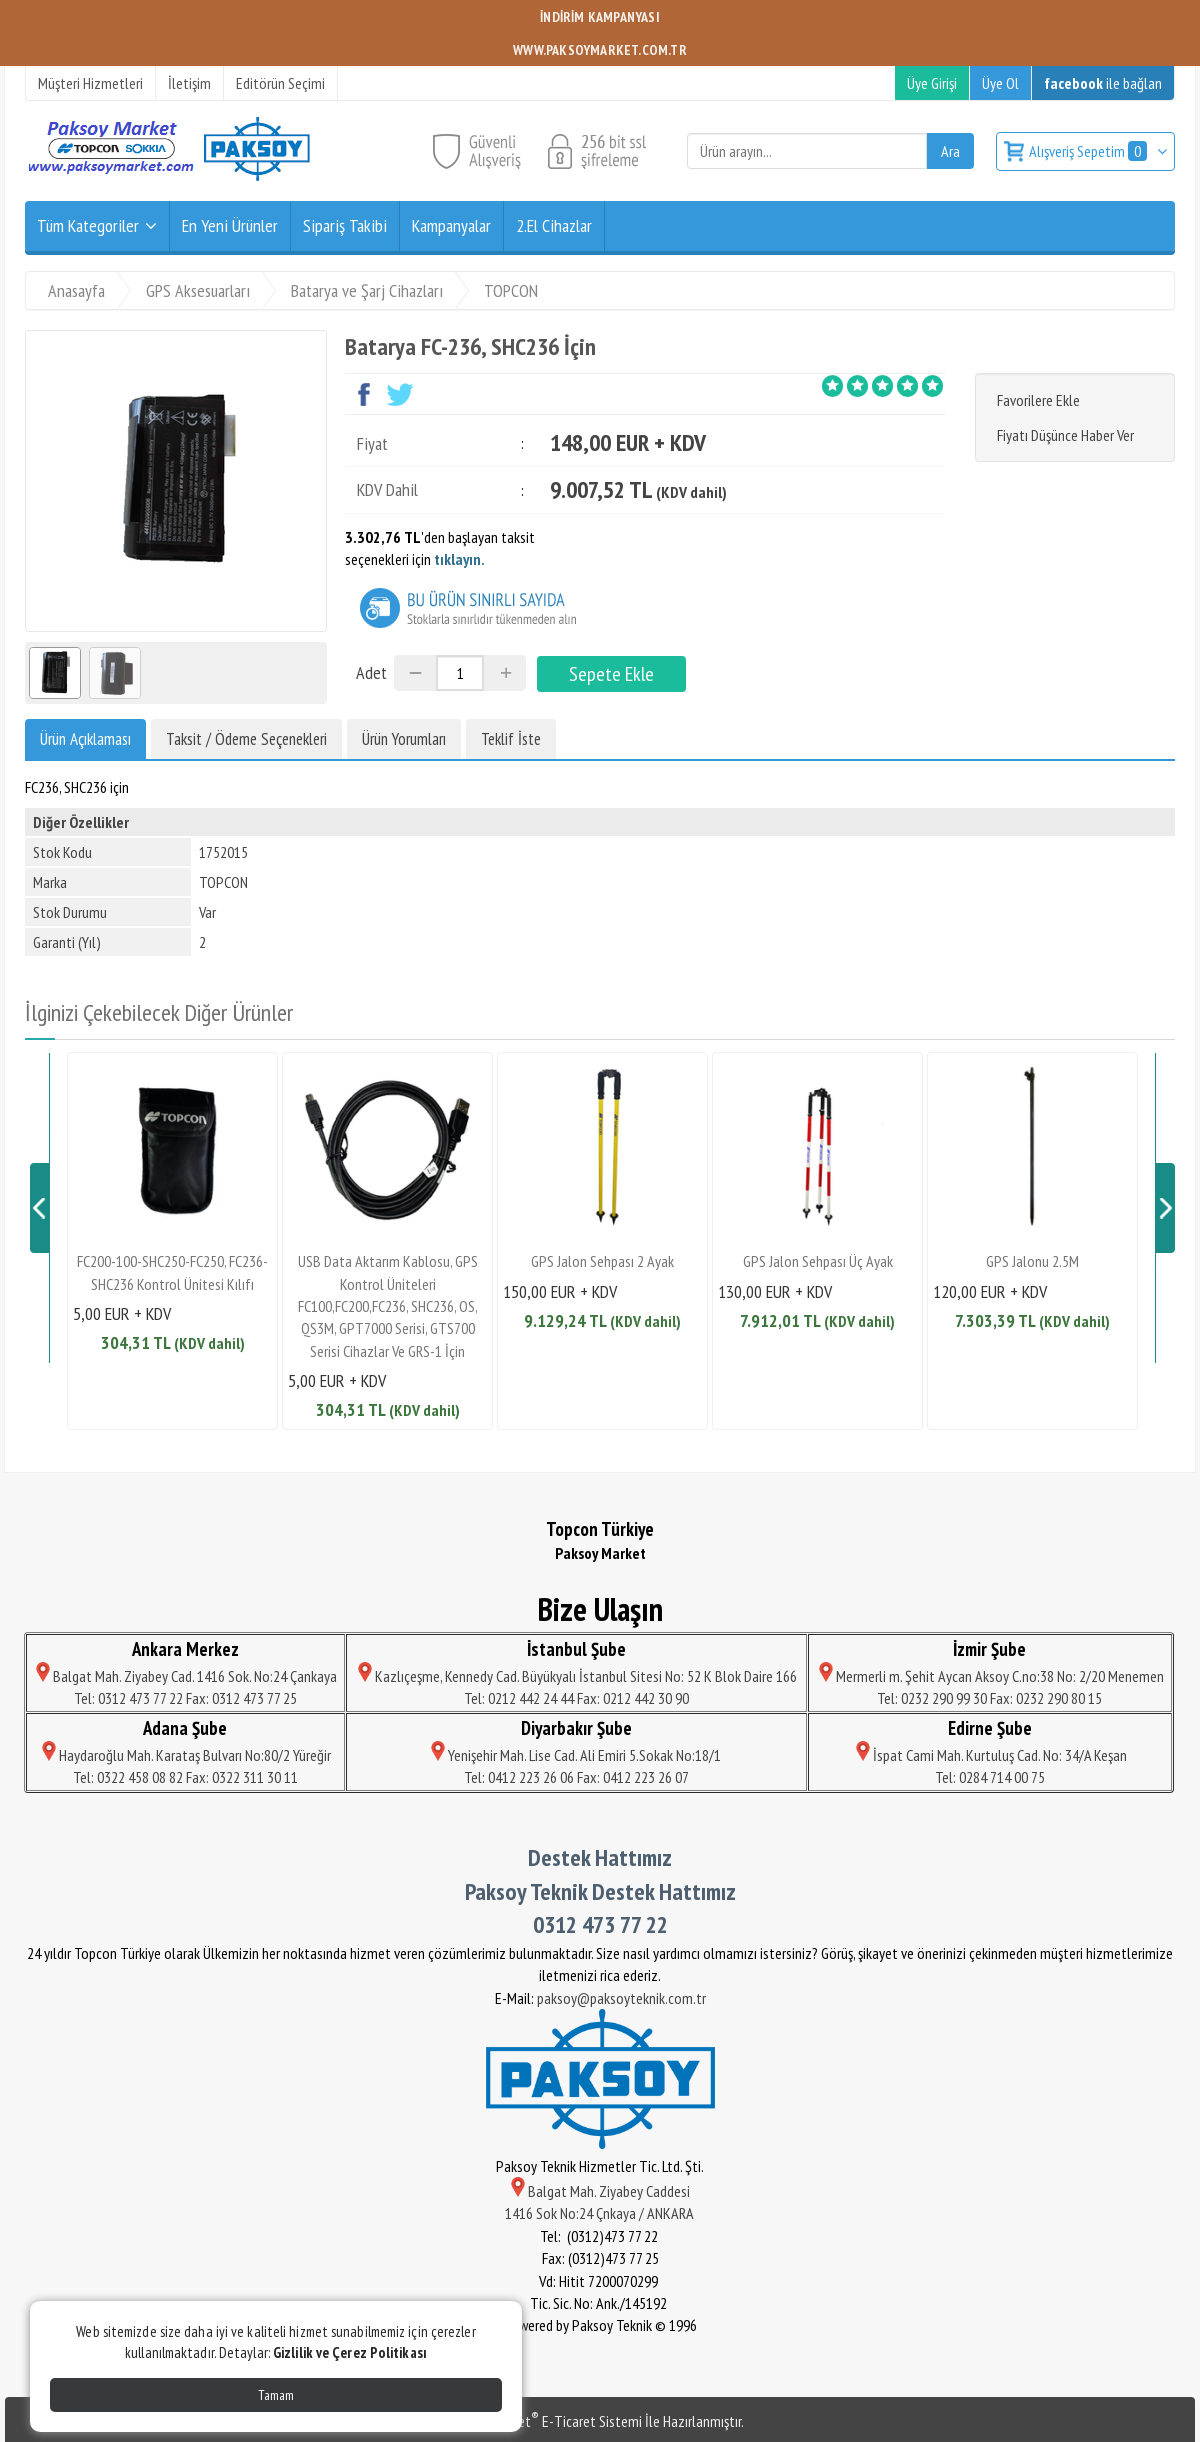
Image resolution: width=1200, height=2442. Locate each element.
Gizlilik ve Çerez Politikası (350, 2352)
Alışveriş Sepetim (1089, 151)
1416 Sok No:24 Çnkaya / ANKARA (600, 2213)
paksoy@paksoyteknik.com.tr (621, 1998)
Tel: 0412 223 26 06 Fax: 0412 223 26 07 (576, 1777)
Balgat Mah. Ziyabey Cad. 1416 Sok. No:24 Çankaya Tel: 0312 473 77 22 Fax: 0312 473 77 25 (185, 1687)
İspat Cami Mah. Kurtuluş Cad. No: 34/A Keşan (990, 1755)
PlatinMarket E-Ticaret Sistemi (549, 2421)
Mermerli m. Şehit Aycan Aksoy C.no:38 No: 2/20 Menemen (990, 1676)
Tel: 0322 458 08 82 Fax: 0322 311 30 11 (185, 1777)
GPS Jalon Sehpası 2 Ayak (602, 1261)
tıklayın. (459, 559)
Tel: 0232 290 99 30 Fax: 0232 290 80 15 (989, 1698)
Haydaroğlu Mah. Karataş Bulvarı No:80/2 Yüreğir (185, 1755)
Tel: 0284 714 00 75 (990, 1777)
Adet (371, 672)
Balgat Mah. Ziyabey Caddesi (600, 2191)
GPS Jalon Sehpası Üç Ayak (818, 1261)
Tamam (276, 2395)
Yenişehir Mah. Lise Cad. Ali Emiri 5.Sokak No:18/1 (576, 1755)
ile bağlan (1103, 83)
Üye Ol (1000, 83)
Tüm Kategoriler (88, 225)
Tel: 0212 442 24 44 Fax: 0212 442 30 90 (576, 1698)
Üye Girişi (932, 83)
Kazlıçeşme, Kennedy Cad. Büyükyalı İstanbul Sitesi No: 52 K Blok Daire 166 (576, 1676)
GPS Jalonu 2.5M (1032, 1261)
